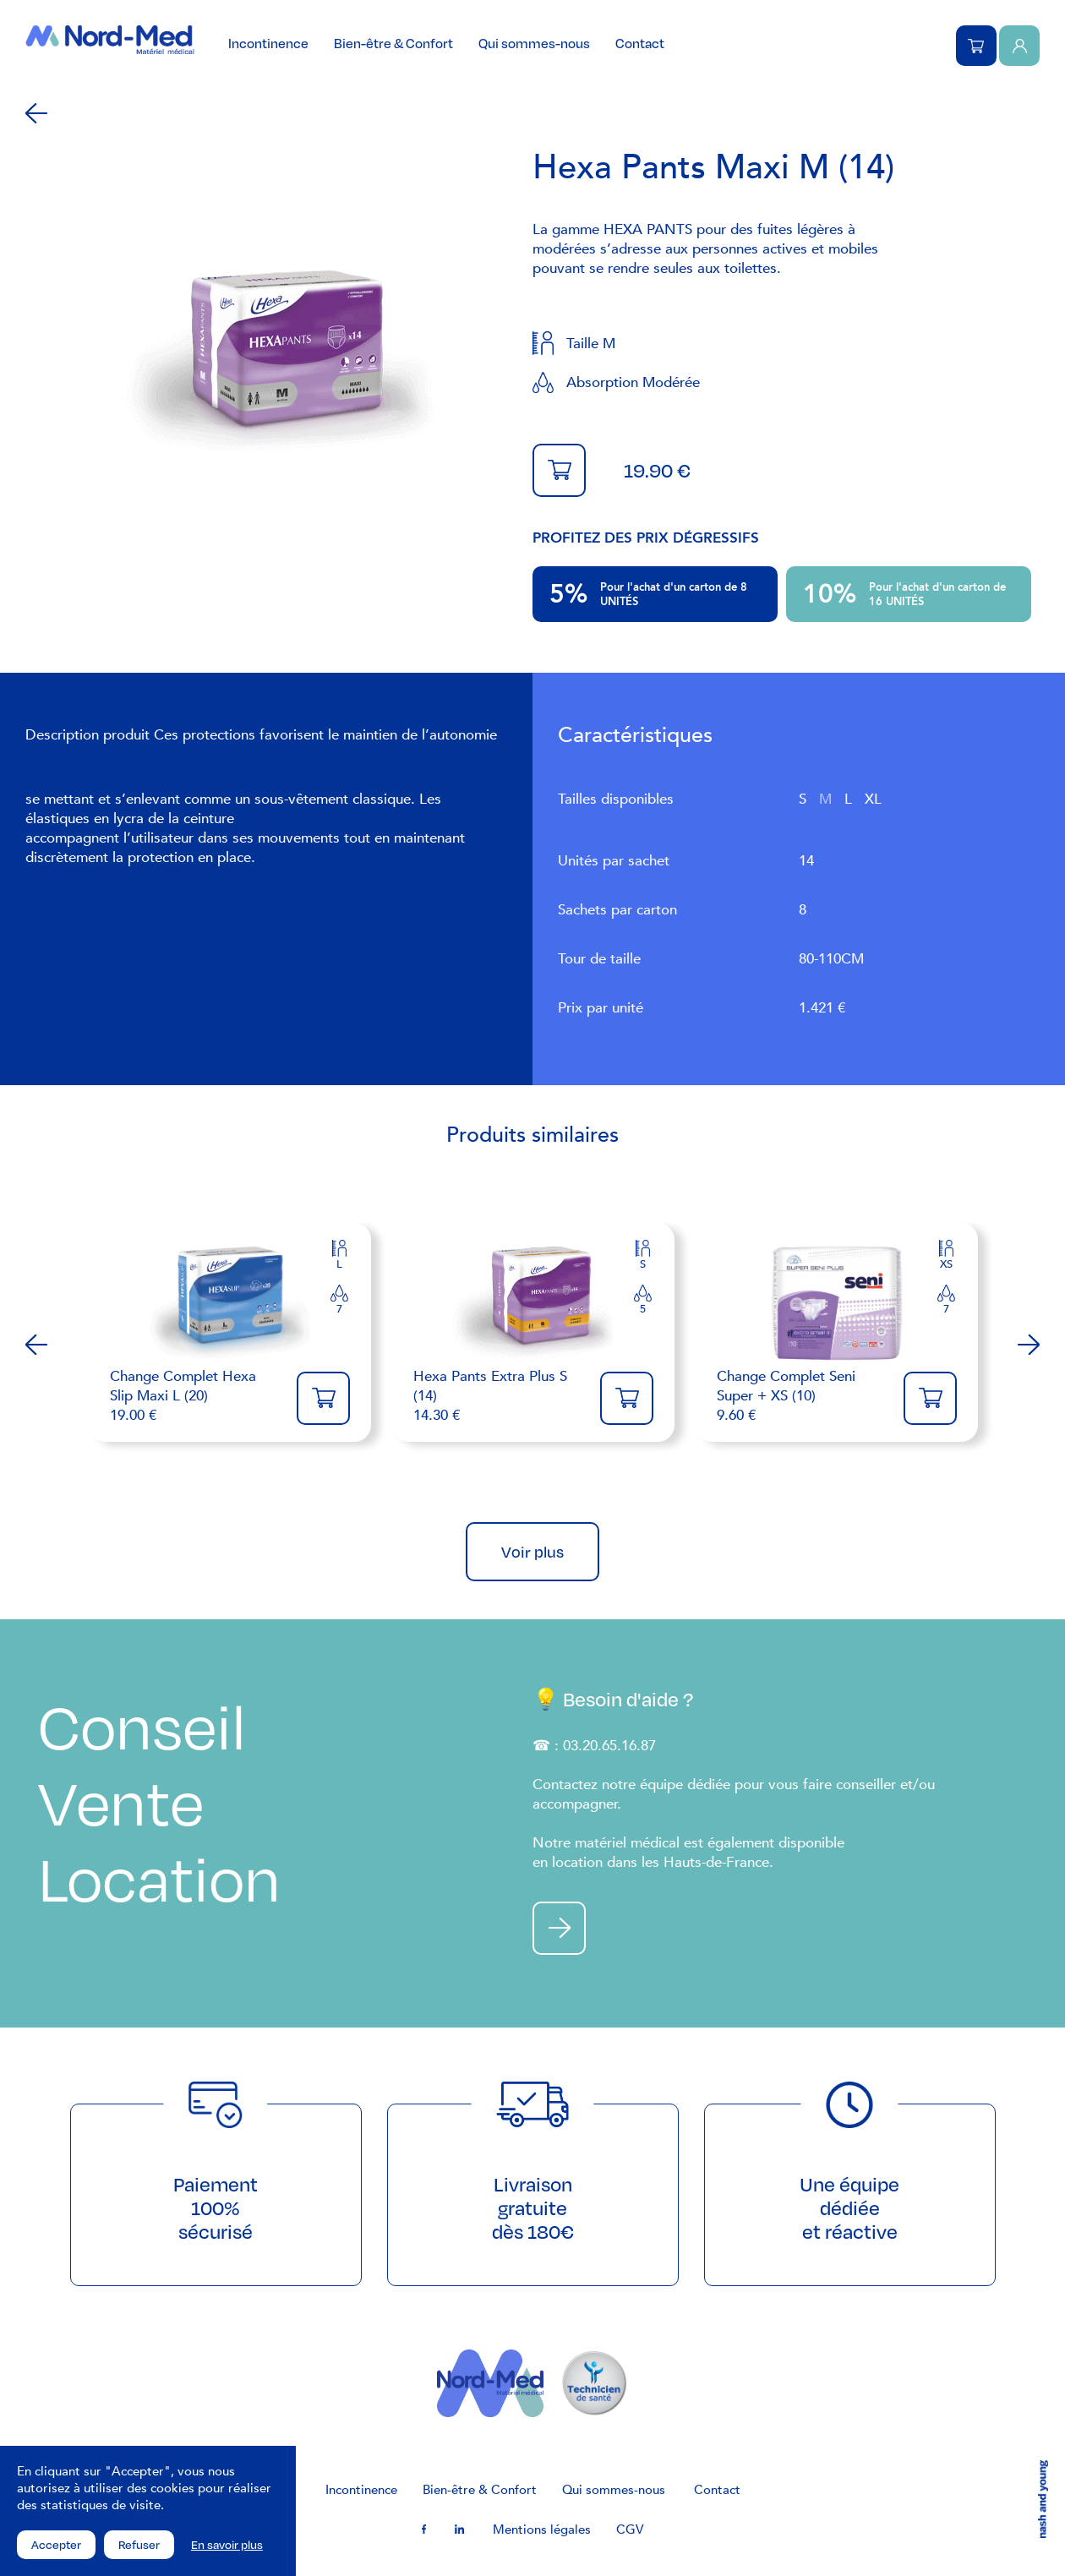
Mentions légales (542, 2529)
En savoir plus (227, 2544)
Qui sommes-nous (534, 43)
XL (873, 799)
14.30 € (498, 1396)
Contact (639, 43)
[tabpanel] (278, 360)
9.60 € (802, 1396)
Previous (36, 1344)
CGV (629, 2529)
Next (1029, 1344)
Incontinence (268, 43)
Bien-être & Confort (393, 43)
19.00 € (195, 1396)
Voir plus (532, 1552)
